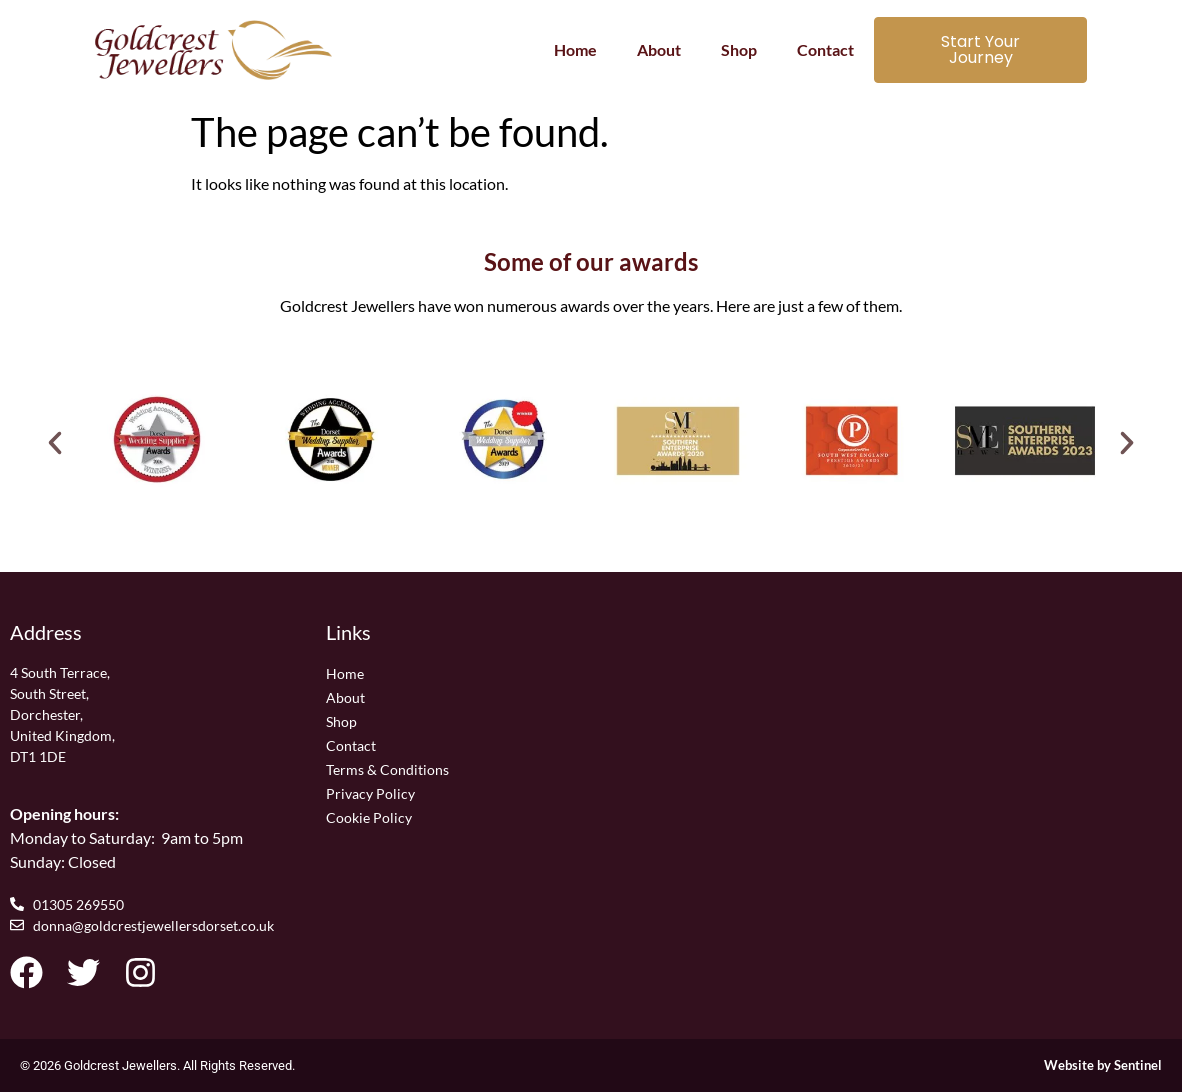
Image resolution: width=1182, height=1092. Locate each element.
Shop (739, 49)
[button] (55, 443)
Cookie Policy (369, 817)
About (659, 49)
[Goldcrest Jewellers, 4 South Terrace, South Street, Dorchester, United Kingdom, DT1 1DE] (906, 772)
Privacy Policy (370, 793)
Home (575, 49)
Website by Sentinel (1103, 1065)
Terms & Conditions (387, 769)
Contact (825, 49)
